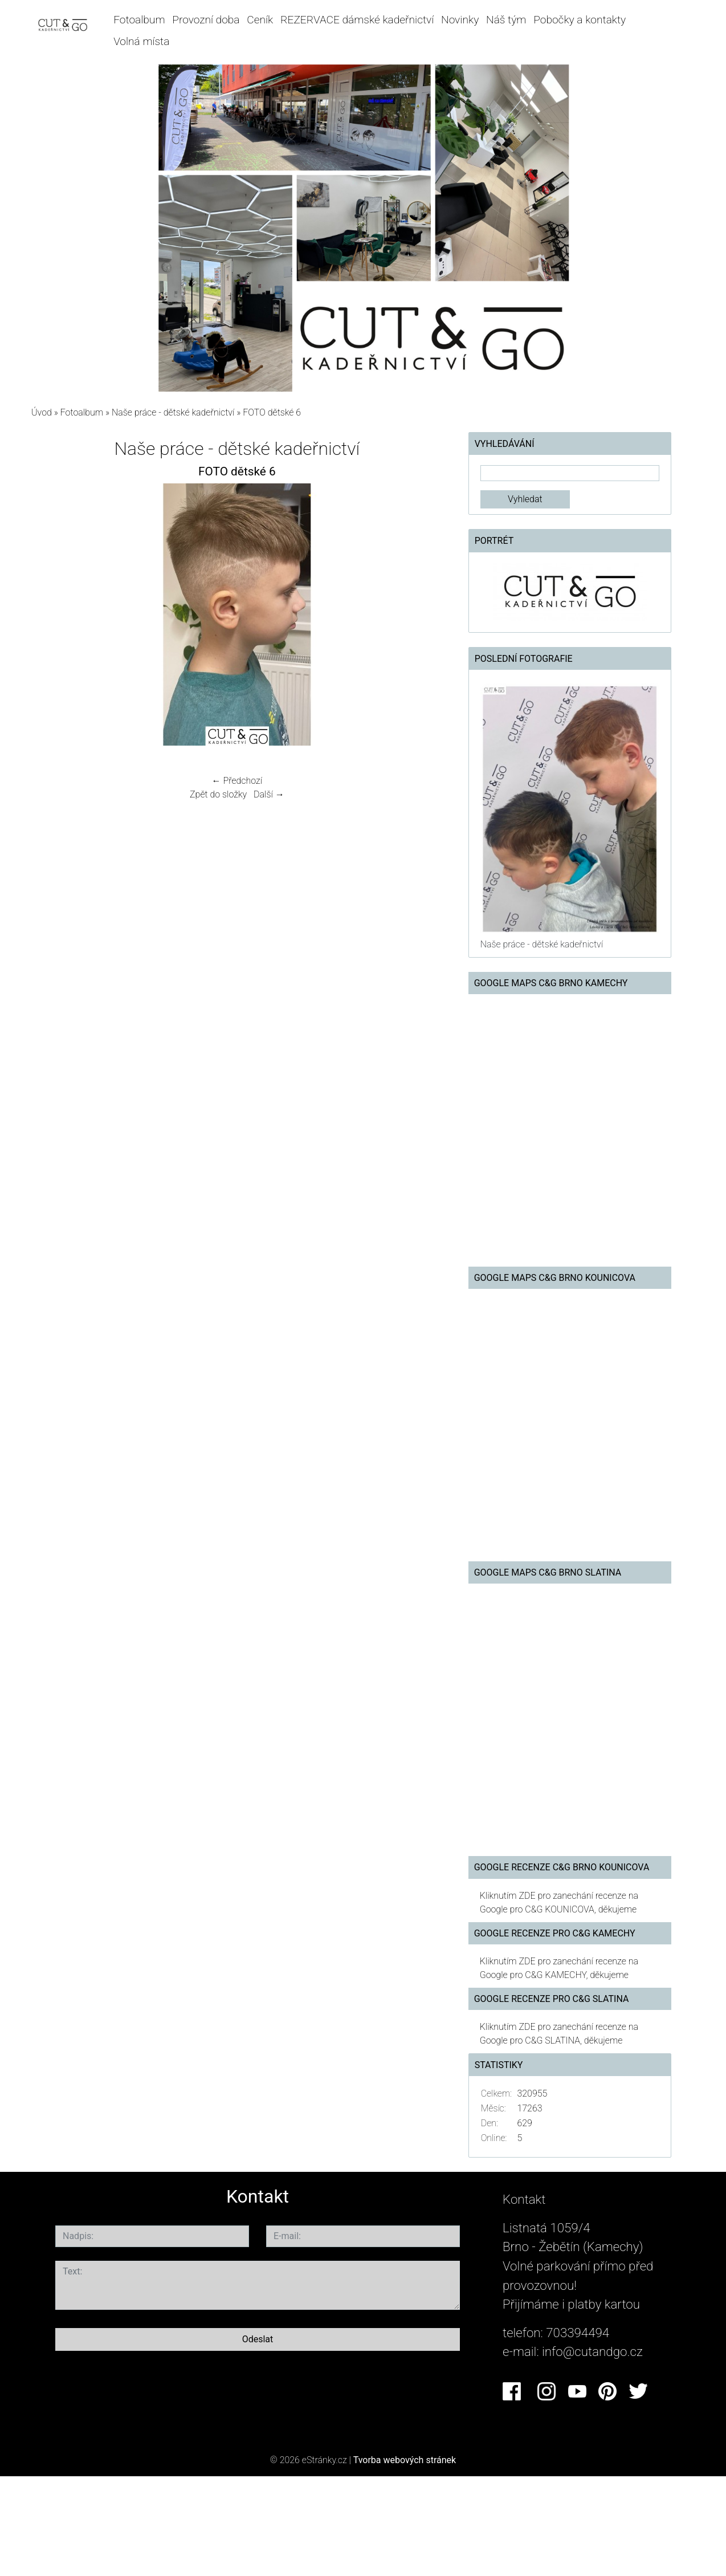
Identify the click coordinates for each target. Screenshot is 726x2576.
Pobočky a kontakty (579, 19)
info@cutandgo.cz (592, 2351)
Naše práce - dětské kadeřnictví (173, 412)
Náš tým (506, 19)
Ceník (260, 19)
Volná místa (141, 41)
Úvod (41, 412)
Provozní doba (205, 19)
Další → (269, 794)
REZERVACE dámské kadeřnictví (357, 19)
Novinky (460, 19)
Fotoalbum (139, 19)
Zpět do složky (218, 794)
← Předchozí (237, 780)
